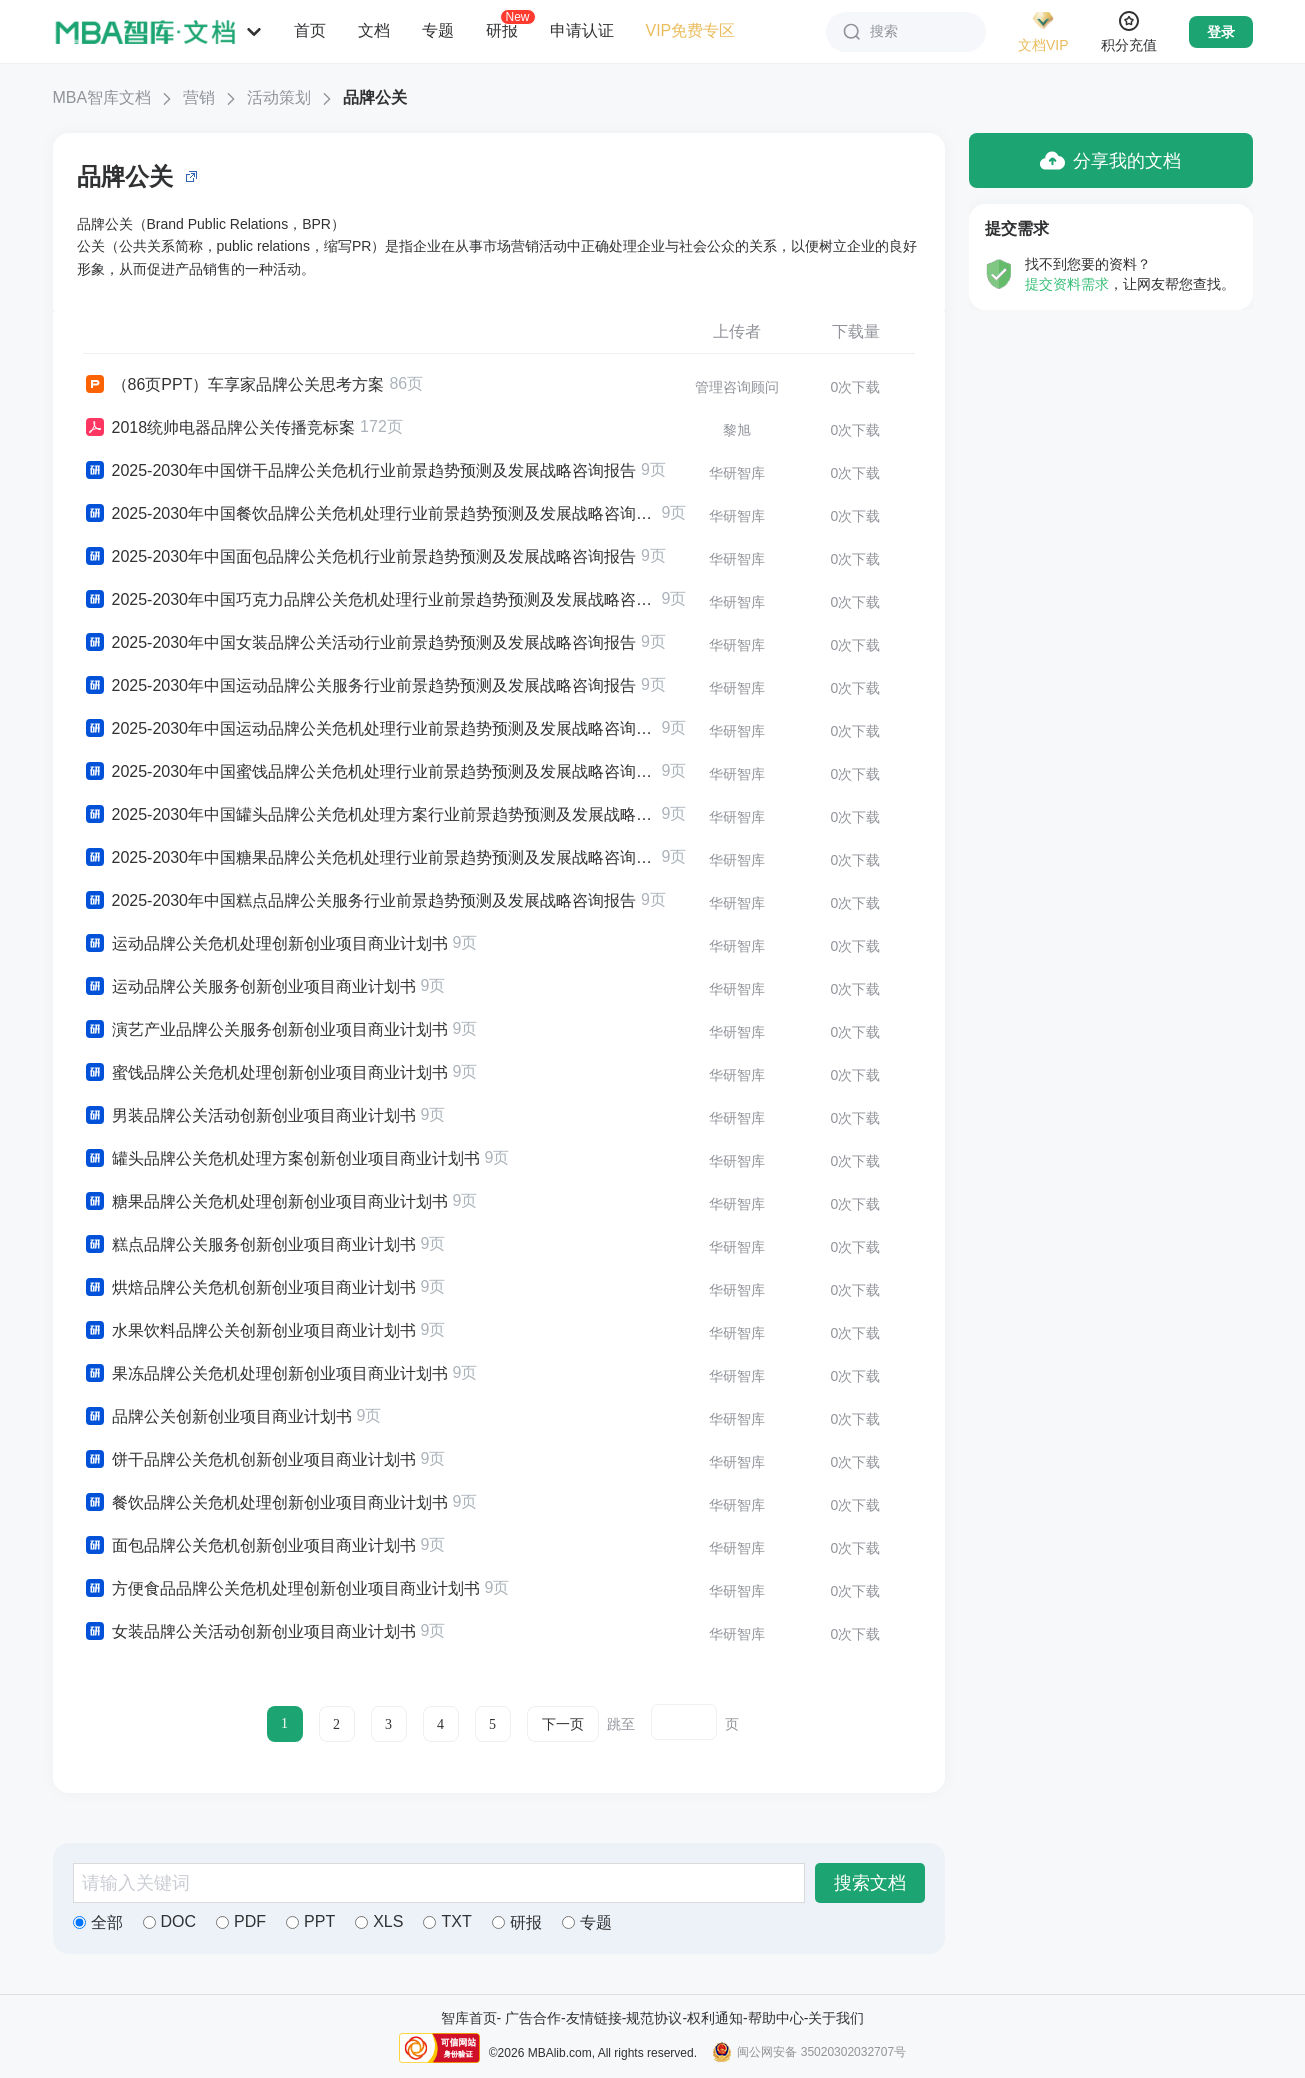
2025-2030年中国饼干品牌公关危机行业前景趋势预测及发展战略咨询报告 (360, 471)
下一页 (563, 1724)
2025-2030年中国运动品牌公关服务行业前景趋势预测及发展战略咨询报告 (360, 686)
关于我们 (836, 2018)
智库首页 (469, 2018)
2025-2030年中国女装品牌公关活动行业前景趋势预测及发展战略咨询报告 (360, 643)
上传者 (737, 331)
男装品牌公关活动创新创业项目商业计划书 (249, 1116)
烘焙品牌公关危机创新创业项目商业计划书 (249, 1288)
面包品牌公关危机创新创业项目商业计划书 (249, 1546)
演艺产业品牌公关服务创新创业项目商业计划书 (265, 1030)
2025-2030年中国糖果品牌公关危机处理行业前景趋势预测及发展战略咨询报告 (370, 858)
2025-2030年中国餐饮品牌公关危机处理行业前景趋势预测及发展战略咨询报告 (370, 514)
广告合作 (533, 2018)
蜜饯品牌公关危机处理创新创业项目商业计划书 (265, 1073)
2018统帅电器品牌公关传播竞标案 (219, 428)
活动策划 (279, 97)
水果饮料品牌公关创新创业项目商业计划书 (249, 1331)
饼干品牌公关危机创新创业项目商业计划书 (249, 1460)
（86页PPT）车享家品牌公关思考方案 (234, 385)
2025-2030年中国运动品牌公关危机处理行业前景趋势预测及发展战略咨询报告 (370, 729)
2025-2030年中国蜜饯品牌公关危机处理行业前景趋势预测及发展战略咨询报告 (370, 772)
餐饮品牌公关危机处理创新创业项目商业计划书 (265, 1503)
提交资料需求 (1067, 284)
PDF (241, 1921)
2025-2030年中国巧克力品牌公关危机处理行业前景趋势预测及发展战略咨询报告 (370, 600)
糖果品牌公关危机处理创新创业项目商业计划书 (265, 1202)
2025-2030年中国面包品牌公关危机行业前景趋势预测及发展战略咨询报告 (360, 557)
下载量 (856, 331)
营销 (199, 97)
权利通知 (715, 2018)
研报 (502, 30)
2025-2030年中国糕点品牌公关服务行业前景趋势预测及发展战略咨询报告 (360, 901)
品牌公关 (375, 97)
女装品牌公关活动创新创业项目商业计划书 (249, 1632)
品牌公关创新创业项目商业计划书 (217, 1417)
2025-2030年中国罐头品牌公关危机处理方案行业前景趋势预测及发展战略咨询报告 (370, 815)
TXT (447, 1921)
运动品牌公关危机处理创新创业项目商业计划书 (265, 944)
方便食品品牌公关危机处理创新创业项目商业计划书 (281, 1589)
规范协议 (654, 2018)
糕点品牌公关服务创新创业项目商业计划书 (249, 1245)
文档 (374, 30)
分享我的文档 (1110, 160)
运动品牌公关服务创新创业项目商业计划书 (249, 987)
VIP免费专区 (691, 30)
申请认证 (582, 30)
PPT (310, 1921)
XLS (379, 1921)
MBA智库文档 (102, 97)
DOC (170, 1921)
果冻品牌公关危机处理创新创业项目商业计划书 (265, 1374)
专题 (438, 30)
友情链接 (594, 2018)
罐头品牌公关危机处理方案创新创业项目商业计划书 (281, 1159)
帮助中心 (776, 2018)
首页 (310, 30)
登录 (1221, 32)
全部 (98, 1922)
